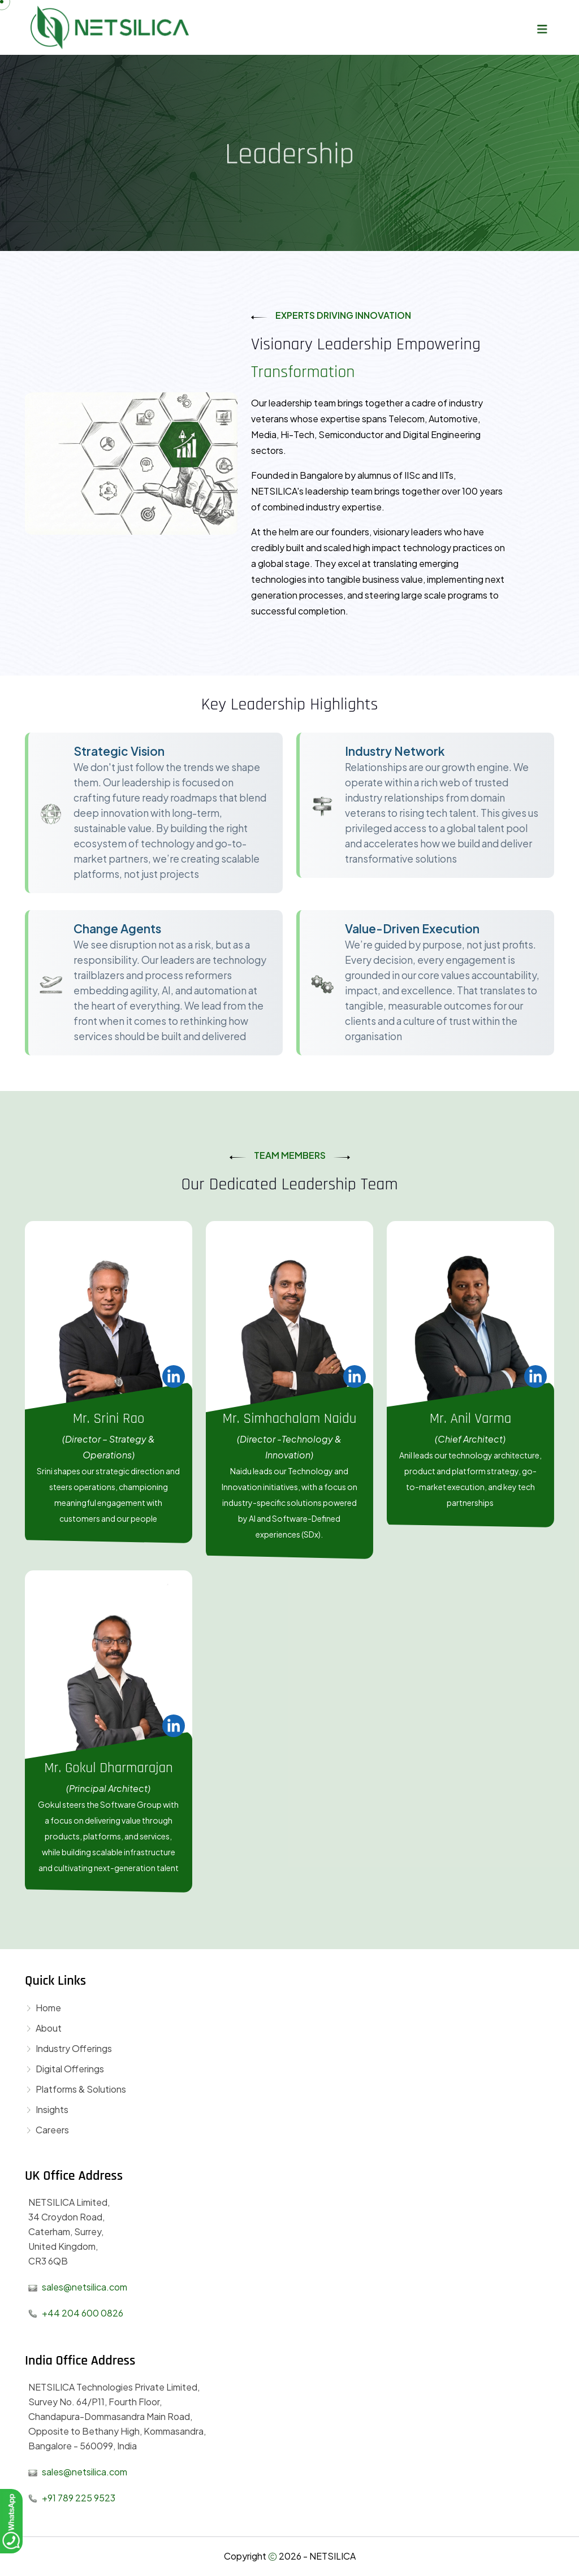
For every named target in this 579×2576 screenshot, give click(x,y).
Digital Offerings (64, 2069)
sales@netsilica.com (84, 2287)
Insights (46, 2109)
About (43, 2028)
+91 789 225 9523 (78, 2498)
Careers (47, 2130)
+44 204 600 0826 (82, 2313)
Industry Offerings (68, 2048)
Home (43, 2008)
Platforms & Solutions (75, 2089)
